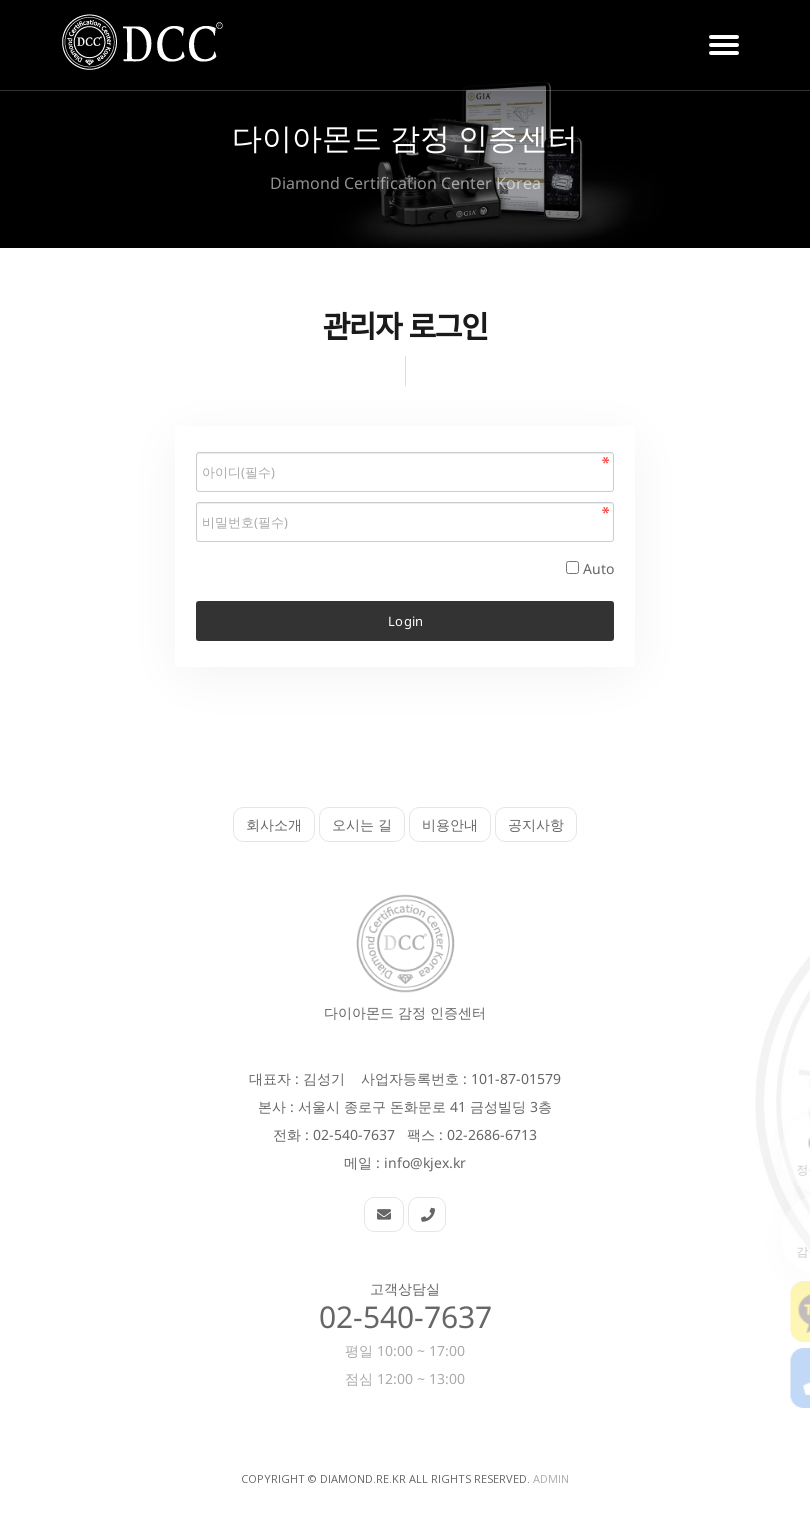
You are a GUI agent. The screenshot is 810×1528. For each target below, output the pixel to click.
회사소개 (274, 824)
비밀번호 (196, 447)
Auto (598, 568)
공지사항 (536, 824)
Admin (551, 1478)
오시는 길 (362, 824)
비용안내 (450, 824)
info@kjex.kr (425, 1162)
